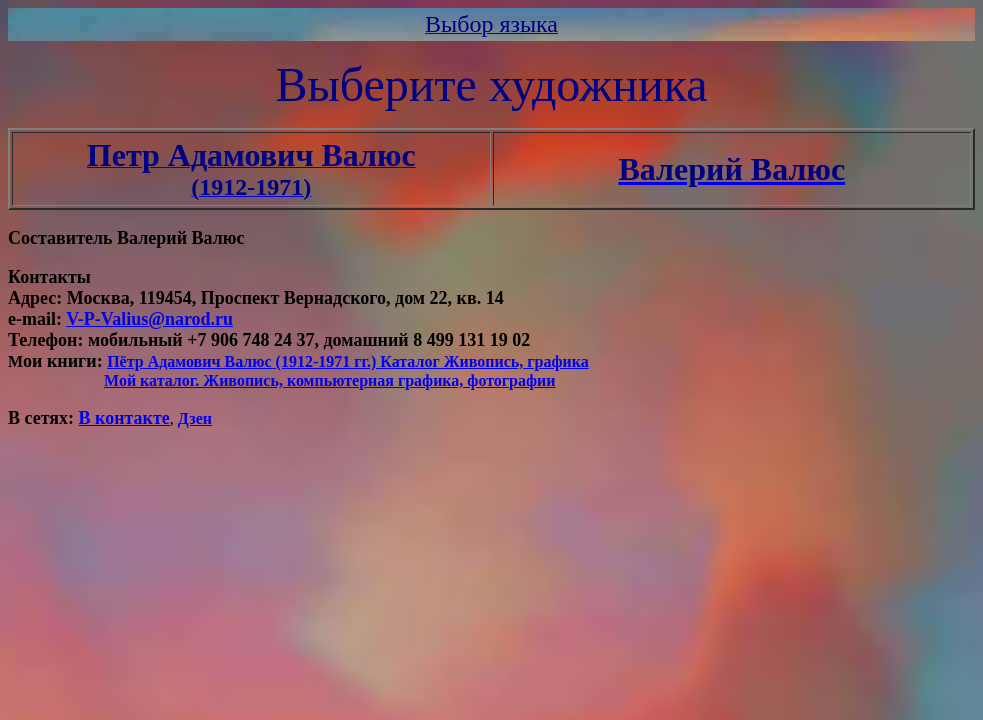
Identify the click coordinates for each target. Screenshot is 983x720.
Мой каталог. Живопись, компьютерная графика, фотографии (330, 380)
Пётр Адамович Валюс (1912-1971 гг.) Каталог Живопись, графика (348, 361)
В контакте (124, 418)
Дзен (195, 418)
